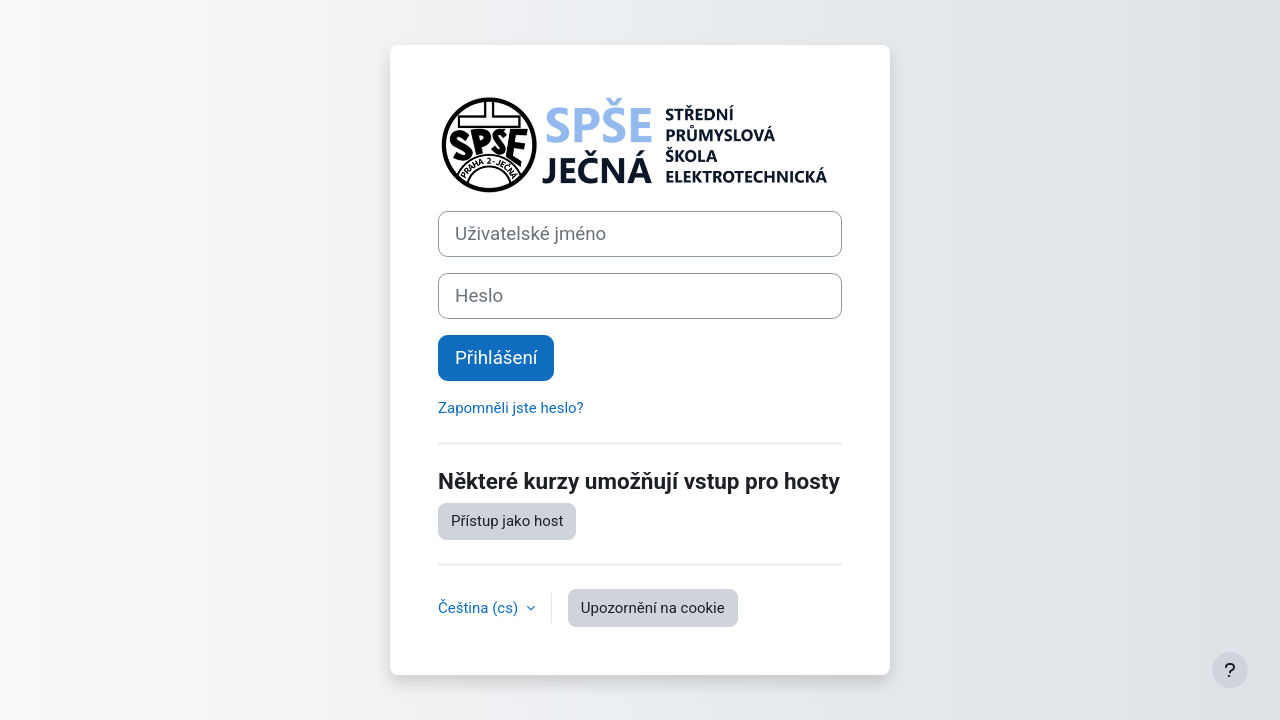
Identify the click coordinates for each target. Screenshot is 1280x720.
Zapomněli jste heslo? (511, 408)
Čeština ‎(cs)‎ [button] (480, 608)
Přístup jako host (507, 521)
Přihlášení (496, 358)
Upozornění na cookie (653, 608)
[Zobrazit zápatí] (1230, 670)
